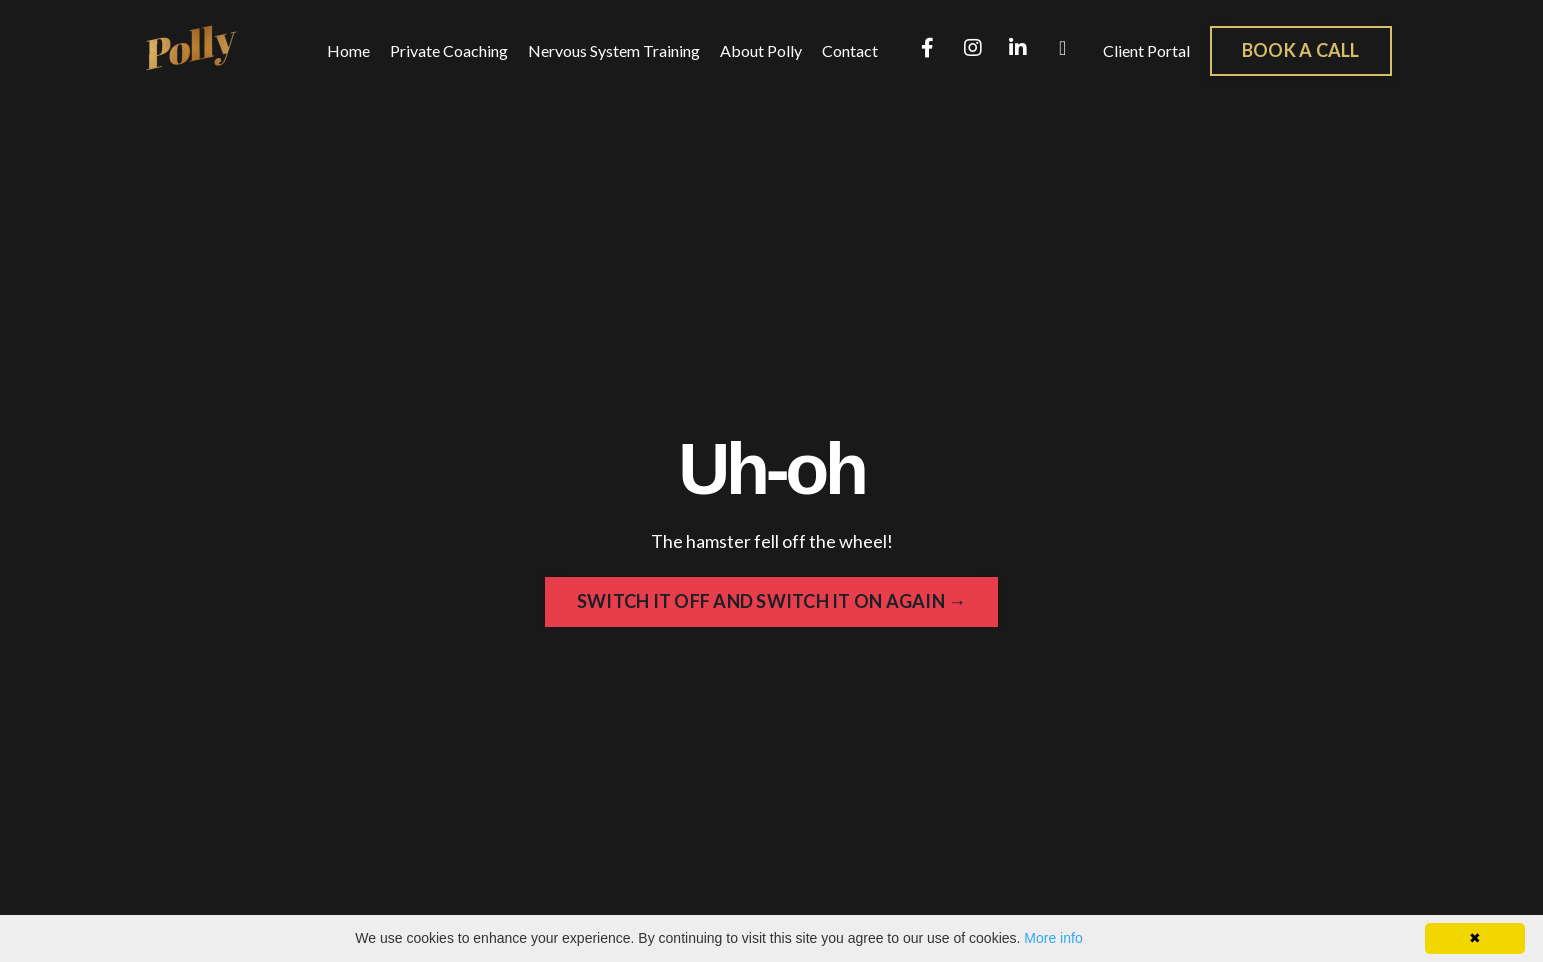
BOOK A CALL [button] (1301, 50)
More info (1053, 938)
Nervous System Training (614, 50)
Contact (850, 50)
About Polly (761, 50)
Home (348, 50)
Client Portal (1146, 50)
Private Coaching (449, 50)
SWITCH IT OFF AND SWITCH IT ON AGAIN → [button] (772, 601)
